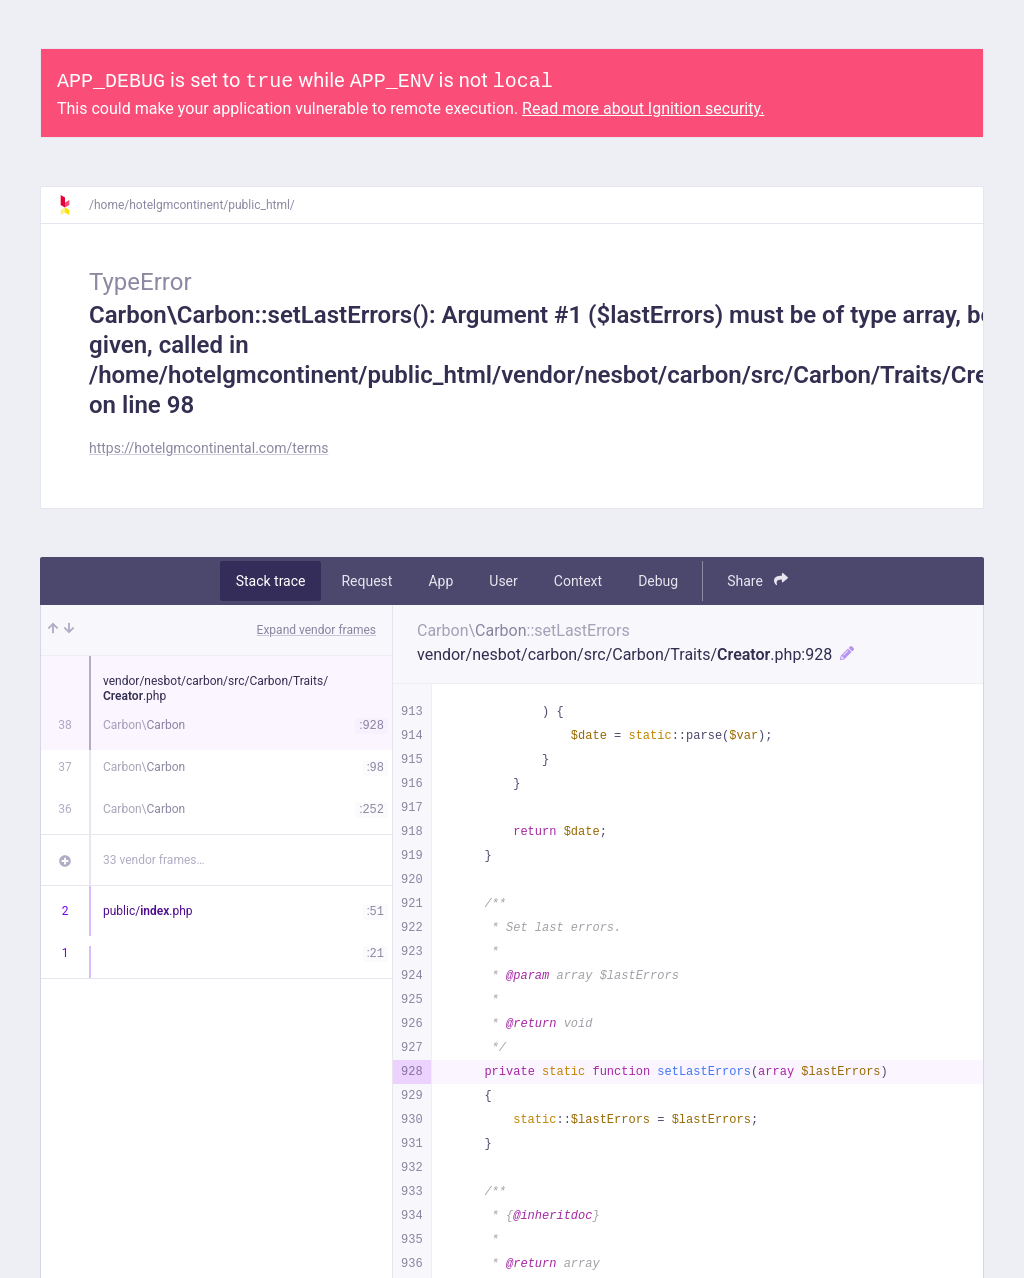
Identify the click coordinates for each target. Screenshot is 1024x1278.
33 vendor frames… (153, 860)
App (440, 581)
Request (366, 581)
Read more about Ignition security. (643, 108)
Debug (658, 581)
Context (578, 581)
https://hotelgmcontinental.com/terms (208, 448)
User (503, 581)
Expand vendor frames (316, 630)
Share (757, 580)
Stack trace (271, 581)
